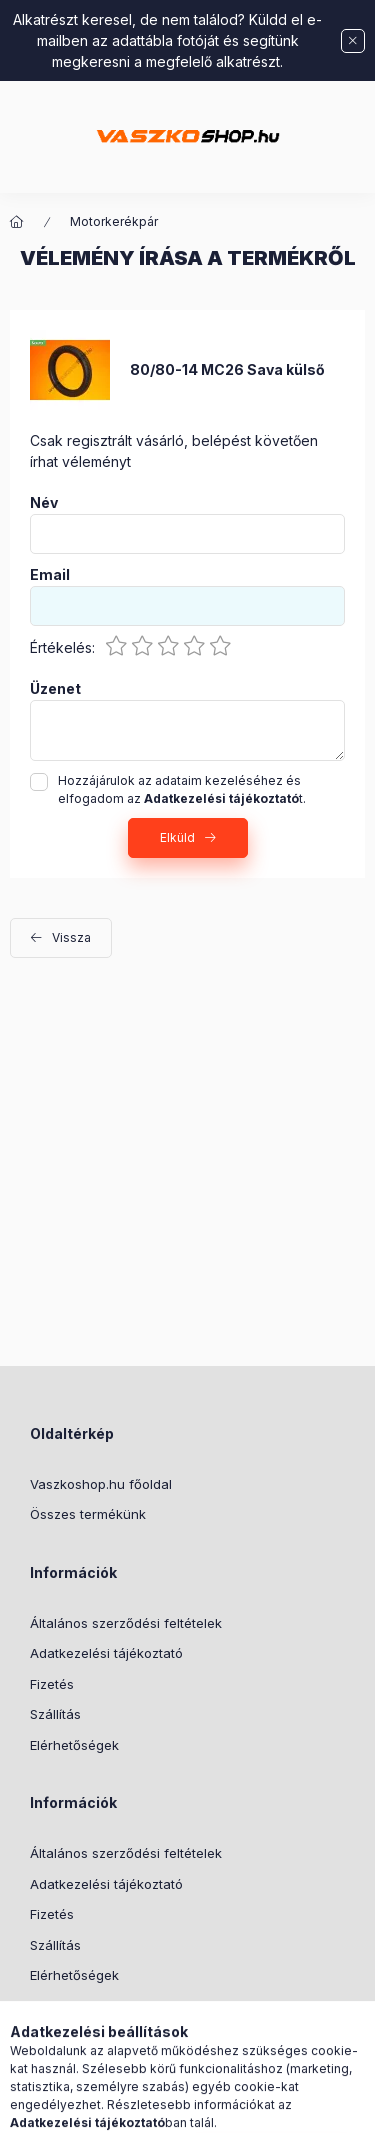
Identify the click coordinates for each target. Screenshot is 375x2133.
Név (44, 503)
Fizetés (52, 1684)
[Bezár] (353, 41)
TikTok (36, 2026)
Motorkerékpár (114, 221)
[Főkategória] (17, 222)
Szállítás (55, 1714)
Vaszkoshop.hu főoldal (101, 1484)
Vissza (71, 937)
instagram (116, 2026)
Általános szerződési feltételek (126, 1623)
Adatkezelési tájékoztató (106, 1653)
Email (50, 575)
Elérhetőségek (74, 1745)
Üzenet (55, 689)
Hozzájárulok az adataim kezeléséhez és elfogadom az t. (182, 789)
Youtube (156, 2026)
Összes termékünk (88, 1514)
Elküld (177, 837)
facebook (76, 2026)
